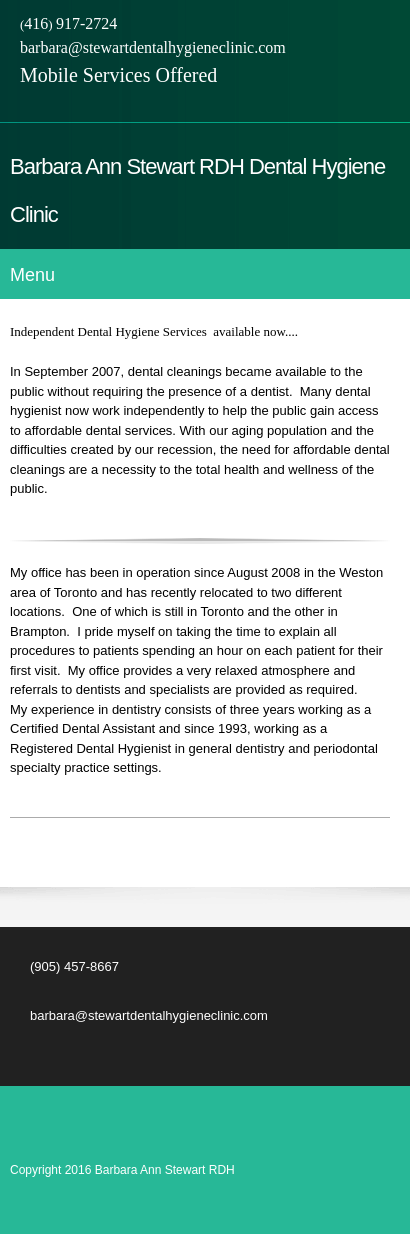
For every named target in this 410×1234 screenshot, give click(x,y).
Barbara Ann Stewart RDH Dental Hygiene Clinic (197, 190)
